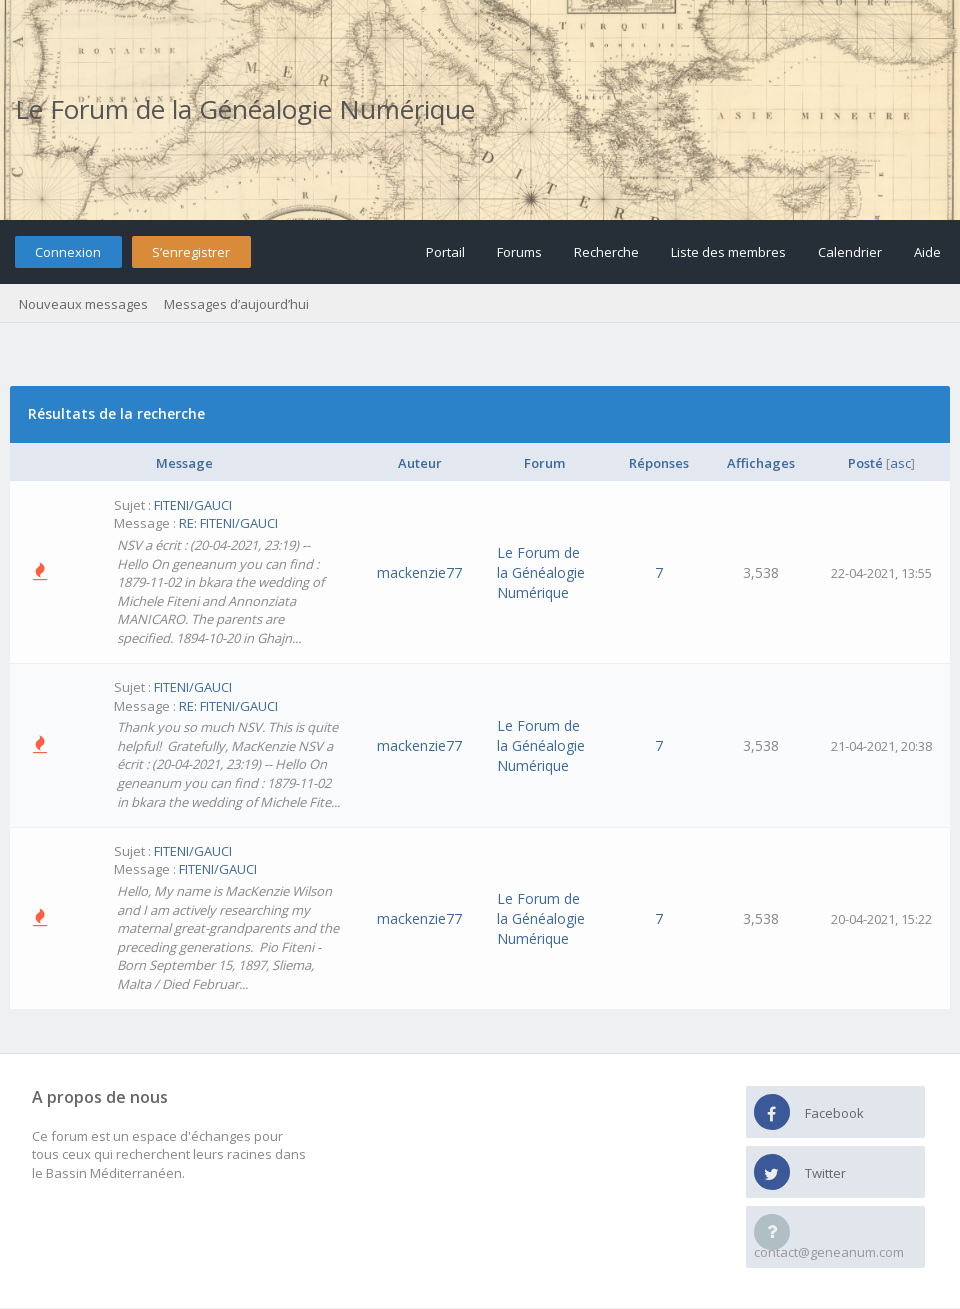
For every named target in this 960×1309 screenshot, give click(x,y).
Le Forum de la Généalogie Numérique (245, 109)
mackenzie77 (419, 572)
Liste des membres (728, 252)
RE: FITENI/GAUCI (228, 523)
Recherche (606, 252)
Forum (544, 463)
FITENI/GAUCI (193, 505)
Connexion (68, 252)
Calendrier (850, 252)
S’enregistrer (191, 252)
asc (900, 463)
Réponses (659, 463)
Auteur (420, 463)
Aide (927, 252)
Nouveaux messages (83, 304)
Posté (865, 463)
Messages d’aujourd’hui (236, 304)
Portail (445, 252)
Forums (519, 252)
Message (184, 463)
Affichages (761, 463)
